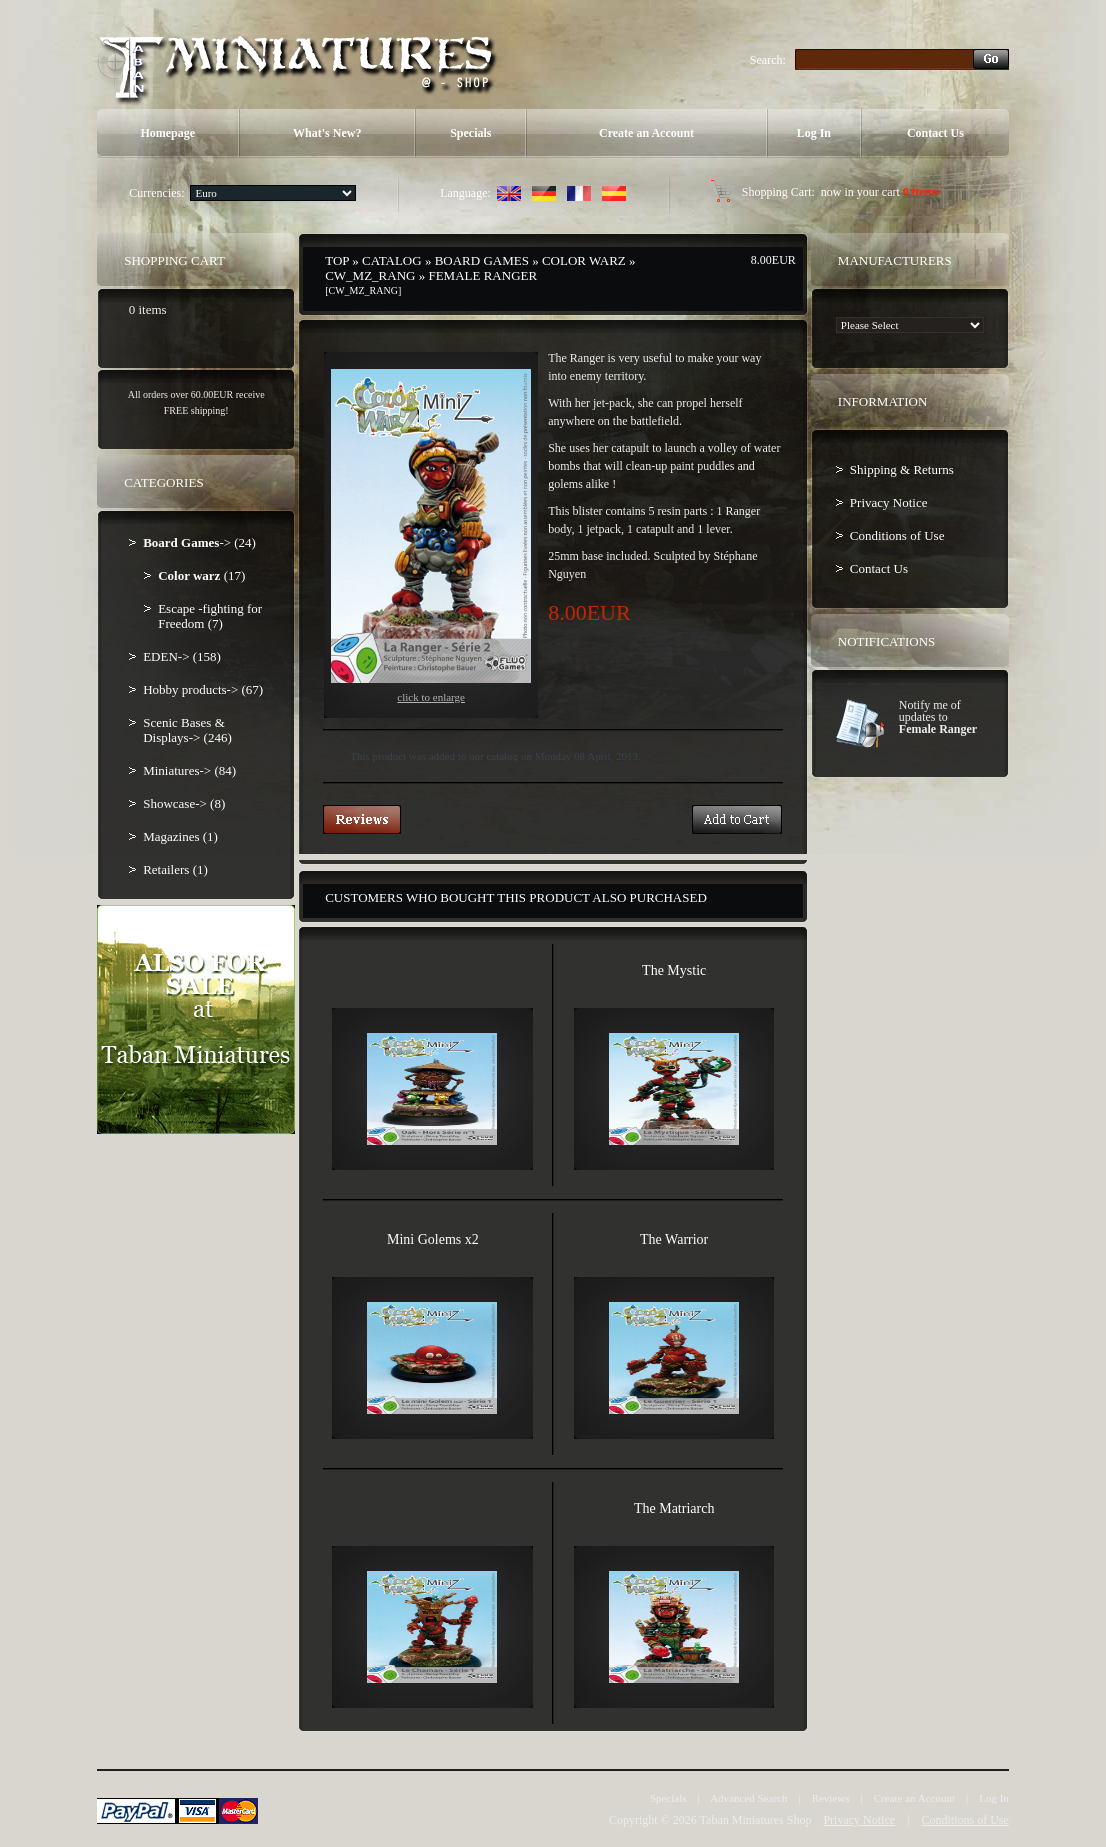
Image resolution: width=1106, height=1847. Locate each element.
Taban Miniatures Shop (756, 1820)
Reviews (831, 1798)
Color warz (584, 260)
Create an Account (646, 133)
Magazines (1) (180, 836)
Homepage (167, 133)
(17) (201, 575)
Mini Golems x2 (433, 1239)
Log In (814, 133)
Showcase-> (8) (184, 803)
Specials (470, 133)
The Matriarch (674, 1508)
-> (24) (199, 542)
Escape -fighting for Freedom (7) (210, 616)
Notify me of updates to (938, 717)
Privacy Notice (889, 502)
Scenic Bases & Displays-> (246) (187, 730)
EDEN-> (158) (182, 656)
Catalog (392, 260)
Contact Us (935, 133)
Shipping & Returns (902, 469)
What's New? (327, 133)
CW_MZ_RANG (370, 275)
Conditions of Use (897, 535)
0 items (921, 192)
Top (337, 260)
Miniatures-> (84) (189, 770)
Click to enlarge (431, 536)
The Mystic (674, 970)
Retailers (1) (175, 869)
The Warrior (674, 1239)
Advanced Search (748, 1798)
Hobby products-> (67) (203, 689)
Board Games (482, 260)
